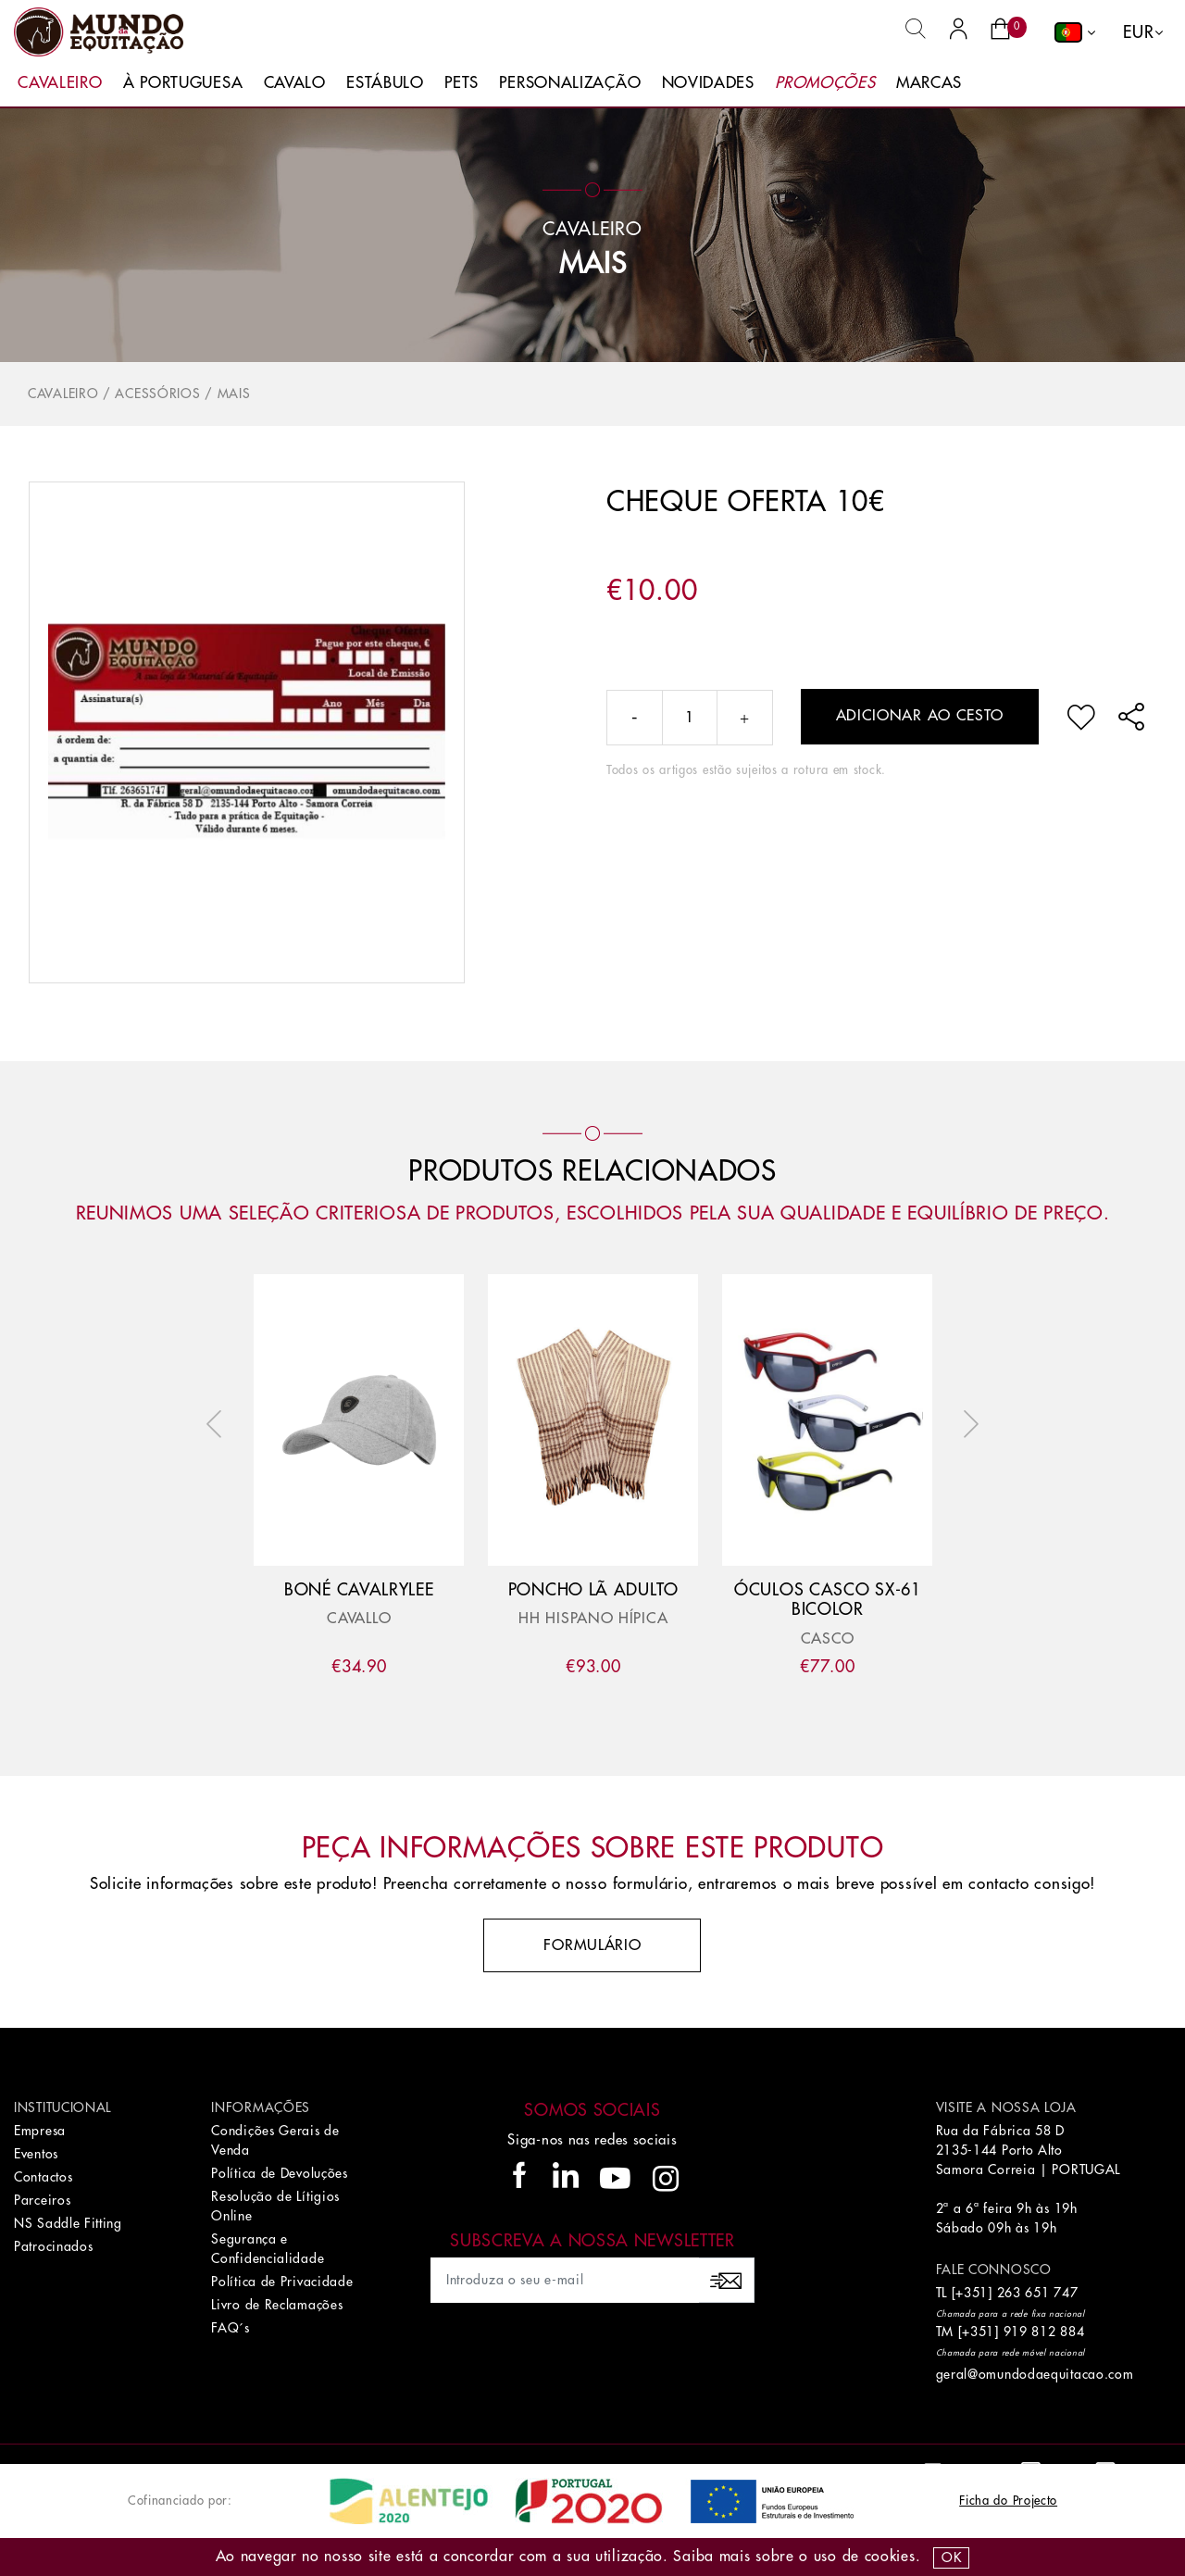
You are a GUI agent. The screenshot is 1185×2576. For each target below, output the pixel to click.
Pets (461, 83)
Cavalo (295, 83)
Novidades (708, 83)
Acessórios (157, 393)
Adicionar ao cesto (920, 715)
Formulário (592, 1945)
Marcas (929, 83)
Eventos (36, 2153)
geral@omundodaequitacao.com (1035, 2374)
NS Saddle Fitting (68, 2223)
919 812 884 (1044, 2331)
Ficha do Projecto (1008, 2501)
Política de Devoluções (279, 2173)
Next (966, 1424)
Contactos (43, 2176)
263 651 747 (1038, 2292)
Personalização (570, 83)
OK (951, 2557)
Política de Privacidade (282, 2281)
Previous (218, 1424)
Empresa (40, 2130)
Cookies (890, 2556)
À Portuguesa (183, 83)
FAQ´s (230, 2327)
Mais (593, 264)
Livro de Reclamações (277, 2304)
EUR (1138, 32)
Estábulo (385, 83)
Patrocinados (53, 2246)
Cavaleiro (60, 83)
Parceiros (42, 2200)
